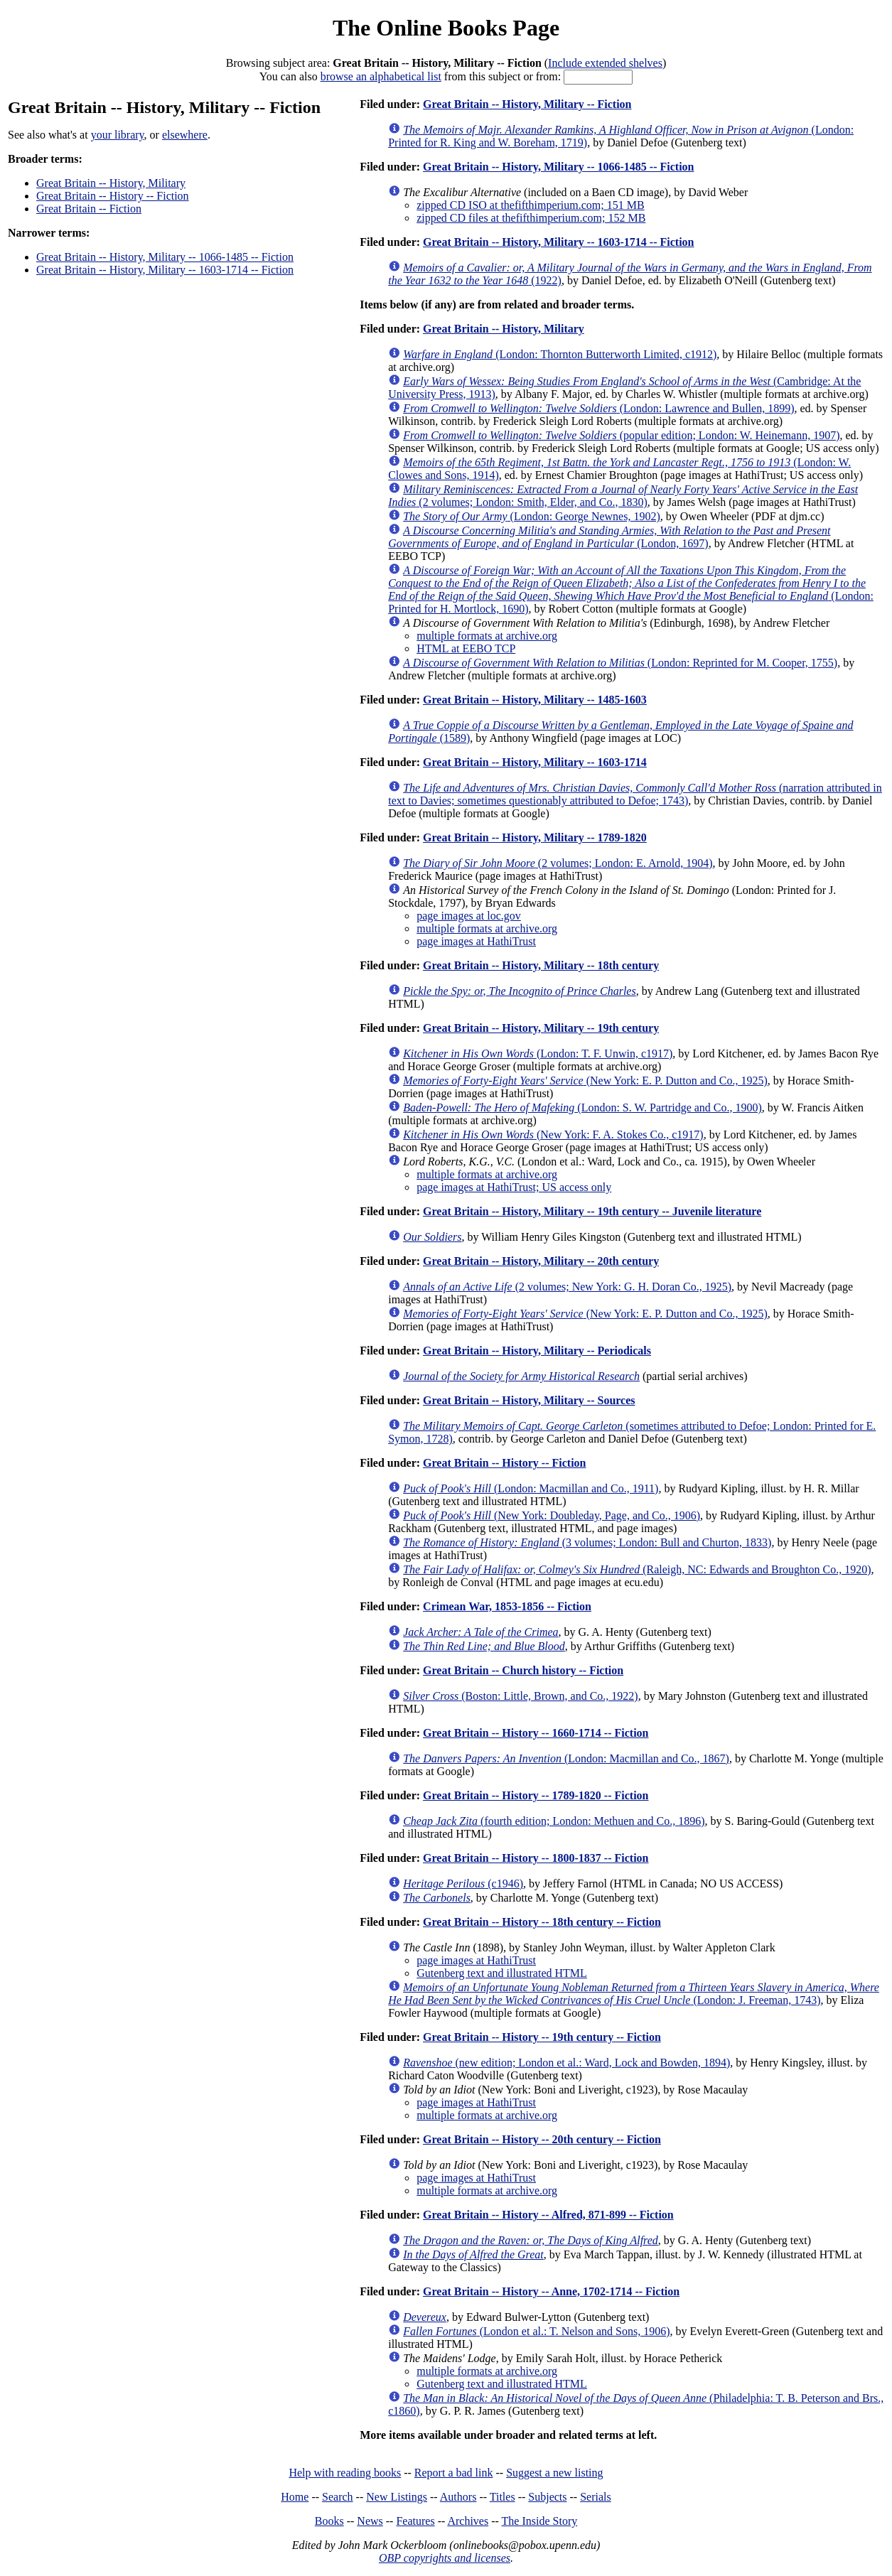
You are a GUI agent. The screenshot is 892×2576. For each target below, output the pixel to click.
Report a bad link (453, 2473)
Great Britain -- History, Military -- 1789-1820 (535, 837)
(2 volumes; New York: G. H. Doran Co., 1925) (567, 1287)
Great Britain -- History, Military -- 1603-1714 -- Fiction (165, 270)
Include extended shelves (605, 63)
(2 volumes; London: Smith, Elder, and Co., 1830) (623, 495)
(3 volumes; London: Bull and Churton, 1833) (587, 1542)
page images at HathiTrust (476, 941)
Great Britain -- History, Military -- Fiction (527, 104)
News (369, 2521)
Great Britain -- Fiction (88, 209)
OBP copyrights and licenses (444, 2558)
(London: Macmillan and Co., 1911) (530, 1488)
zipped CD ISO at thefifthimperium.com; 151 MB (530, 205)
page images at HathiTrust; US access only (514, 1187)
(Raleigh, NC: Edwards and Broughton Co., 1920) (637, 1569)
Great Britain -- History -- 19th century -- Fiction (542, 2037)
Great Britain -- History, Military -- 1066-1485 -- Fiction (165, 257)
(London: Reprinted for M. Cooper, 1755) (620, 663)
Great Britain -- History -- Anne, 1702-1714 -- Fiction (551, 2291)
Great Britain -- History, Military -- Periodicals (537, 1350)
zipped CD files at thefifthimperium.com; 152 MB (531, 218)
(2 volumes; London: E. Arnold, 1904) (557, 863)
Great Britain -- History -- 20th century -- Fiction (542, 2139)
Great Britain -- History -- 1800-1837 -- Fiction (535, 1858)
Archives (467, 2521)
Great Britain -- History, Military (111, 183)
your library (117, 135)
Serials (595, 2497)
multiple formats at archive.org (487, 636)
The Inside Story (540, 2521)
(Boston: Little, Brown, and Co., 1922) (520, 1696)
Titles (502, 2497)
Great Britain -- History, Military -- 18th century (541, 965)
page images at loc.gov (469, 916)
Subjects (547, 2497)
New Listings (396, 2497)
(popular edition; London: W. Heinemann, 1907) (621, 435)
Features (415, 2521)
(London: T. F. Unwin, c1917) (537, 1053)
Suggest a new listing (554, 2473)
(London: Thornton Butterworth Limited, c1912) (559, 354)
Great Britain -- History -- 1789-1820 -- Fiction (535, 1795)
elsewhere (185, 135)
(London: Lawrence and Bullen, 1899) (598, 408)
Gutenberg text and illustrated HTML (502, 1973)
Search (337, 2497)
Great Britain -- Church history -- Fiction (523, 1670)
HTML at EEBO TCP (466, 648)
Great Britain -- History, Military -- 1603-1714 (535, 762)
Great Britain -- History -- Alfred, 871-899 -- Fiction (548, 2215)
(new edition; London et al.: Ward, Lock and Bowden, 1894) (566, 2063)
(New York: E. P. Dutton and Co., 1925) (585, 1080)
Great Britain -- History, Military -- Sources (529, 1400)
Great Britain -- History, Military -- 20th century (541, 1261)
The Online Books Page (446, 28)
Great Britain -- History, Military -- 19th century (541, 1028)
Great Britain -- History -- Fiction (112, 196)
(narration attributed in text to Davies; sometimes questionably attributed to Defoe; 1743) (635, 794)
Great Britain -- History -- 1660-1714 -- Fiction (535, 1733)
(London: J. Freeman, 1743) (633, 1993)
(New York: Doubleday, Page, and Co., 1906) (551, 1515)
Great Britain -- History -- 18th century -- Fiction (542, 1922)
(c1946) (463, 1883)
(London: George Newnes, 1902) (531, 516)
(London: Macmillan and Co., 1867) (566, 1758)
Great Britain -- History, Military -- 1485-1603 (535, 700)
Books (329, 2521)
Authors (458, 2497)
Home (294, 2497)
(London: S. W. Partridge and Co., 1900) (582, 1107)
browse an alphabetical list (381, 76)
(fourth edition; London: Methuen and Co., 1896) (553, 1821)
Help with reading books (345, 2473)
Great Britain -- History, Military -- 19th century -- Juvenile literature (592, 1211)
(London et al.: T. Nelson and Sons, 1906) (536, 2331)
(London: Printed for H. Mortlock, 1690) (631, 589)
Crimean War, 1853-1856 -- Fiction (507, 1606)
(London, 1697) (609, 536)
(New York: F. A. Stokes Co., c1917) (553, 1134)
